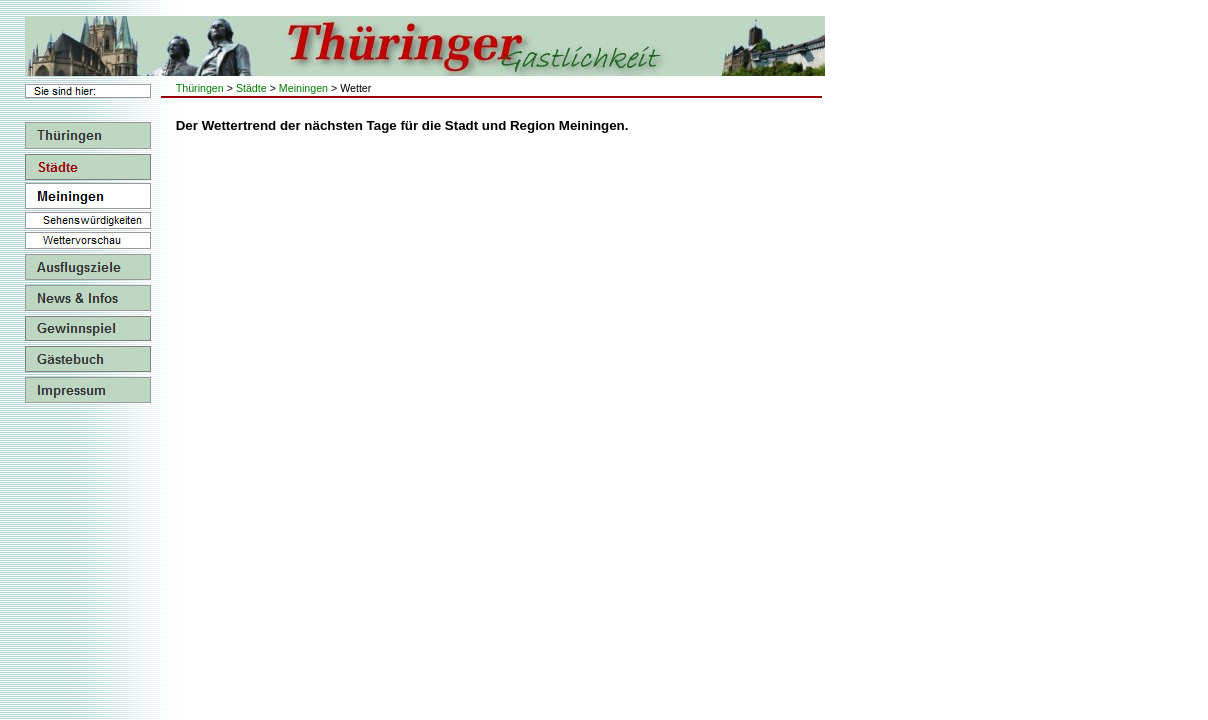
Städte (251, 88)
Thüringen (200, 88)
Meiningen (303, 88)
